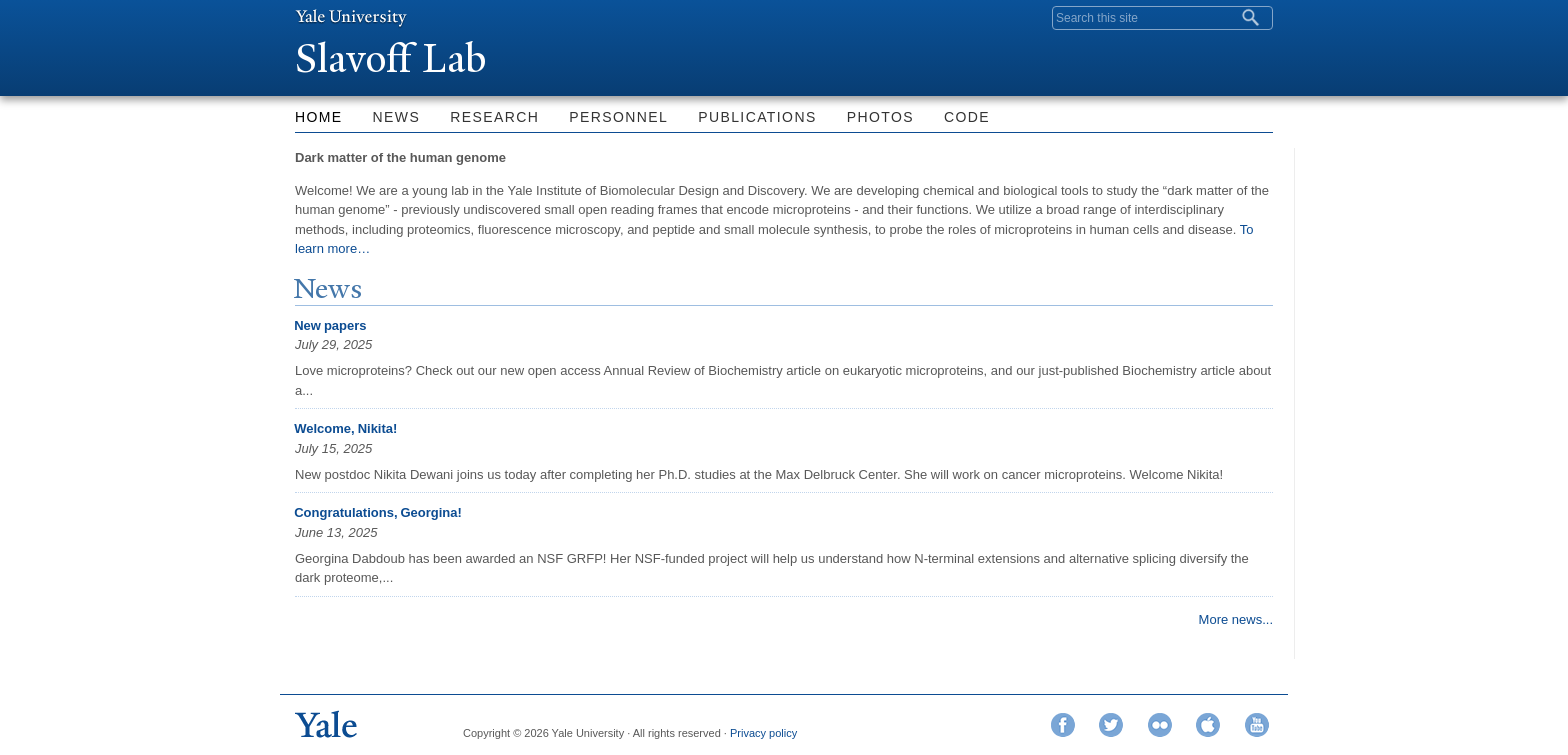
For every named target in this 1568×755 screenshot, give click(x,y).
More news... (1236, 619)
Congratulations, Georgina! (378, 512)
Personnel (618, 117)
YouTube (1257, 725)
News (397, 117)
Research (494, 117)
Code (967, 117)
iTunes (1208, 725)
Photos (880, 117)
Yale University (351, 17)
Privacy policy (763, 733)
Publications (757, 117)
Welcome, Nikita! (345, 428)
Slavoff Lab (395, 58)
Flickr (1160, 725)
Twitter (1111, 725)
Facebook (1063, 725)
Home (319, 117)
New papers (330, 325)
